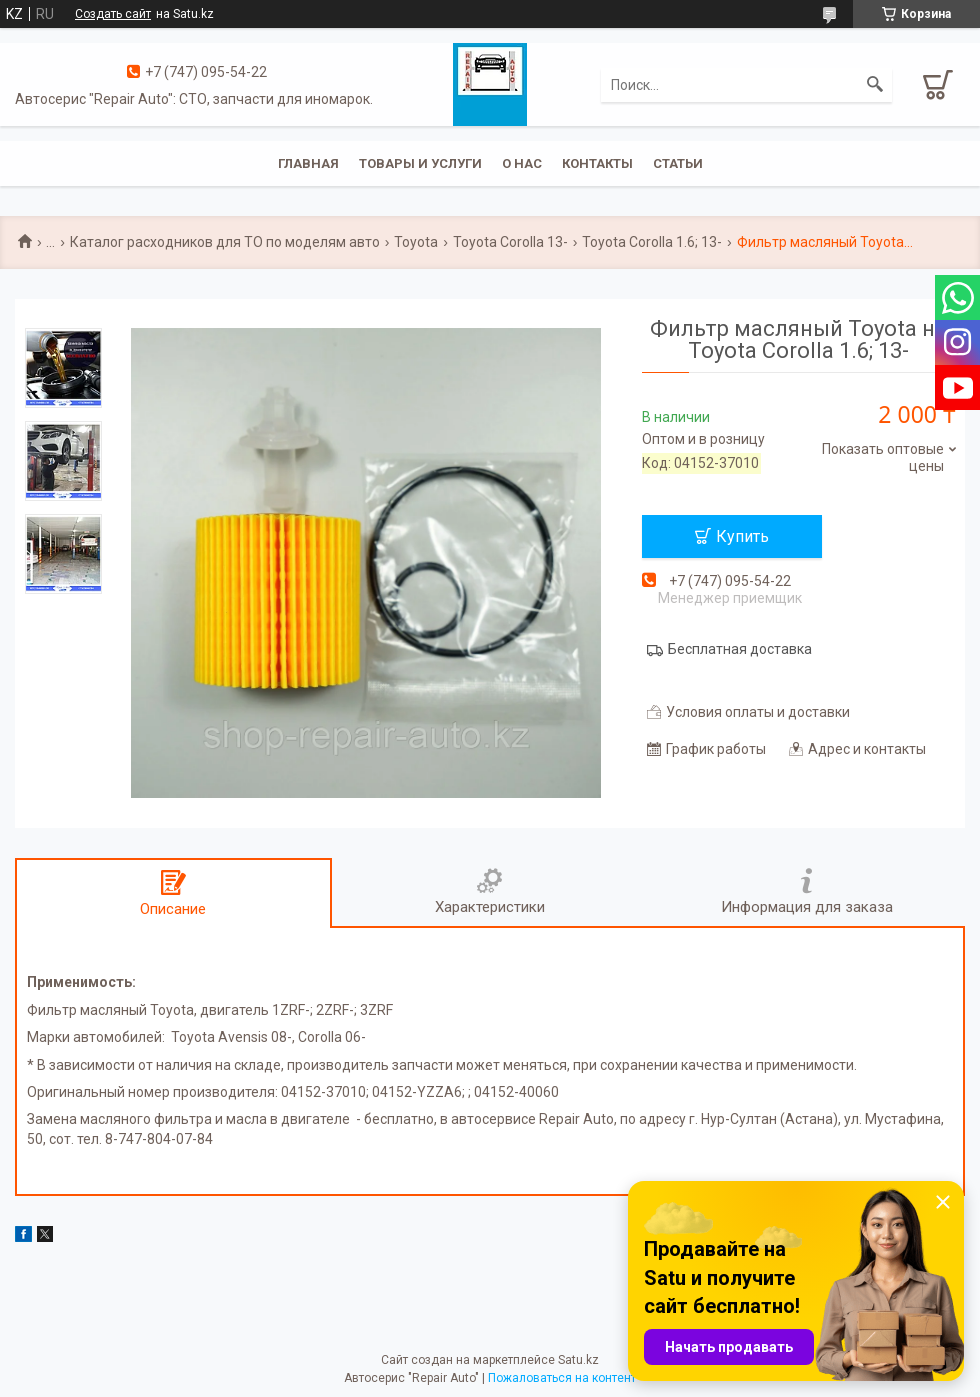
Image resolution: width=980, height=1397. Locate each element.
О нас (522, 163)
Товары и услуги (420, 163)
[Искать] (875, 85)
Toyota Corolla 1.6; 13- (652, 242)
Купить (742, 536)
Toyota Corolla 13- (510, 242)
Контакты (597, 163)
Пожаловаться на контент (562, 1378)
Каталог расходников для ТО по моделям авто (225, 242)
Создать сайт (113, 14)
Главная (308, 163)
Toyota (416, 242)
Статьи (678, 163)
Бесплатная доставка (740, 649)
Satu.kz (578, 1360)
